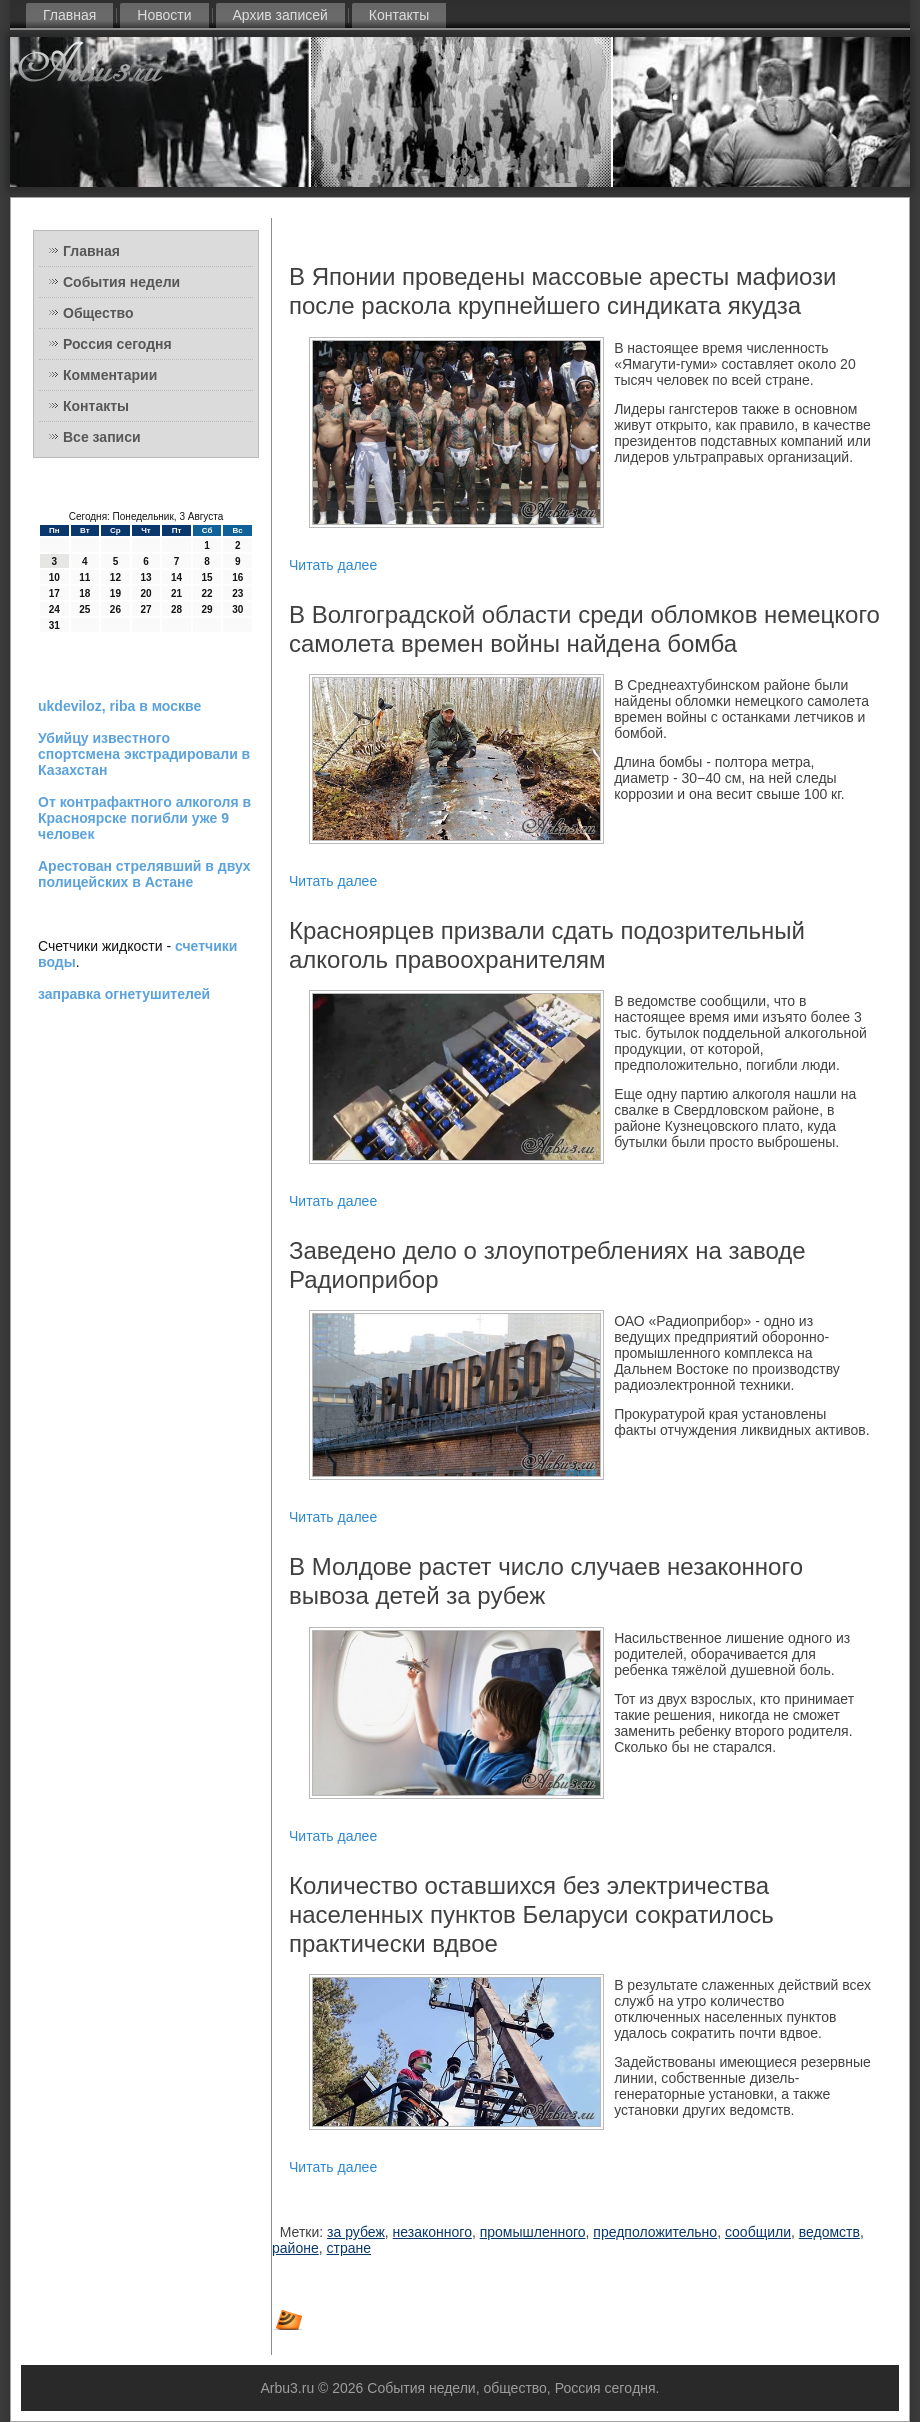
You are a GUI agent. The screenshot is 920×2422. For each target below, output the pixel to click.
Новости (164, 15)
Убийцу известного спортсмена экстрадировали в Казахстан (144, 754)
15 (207, 577)
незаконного (432, 2232)
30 (237, 609)
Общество (98, 313)
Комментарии (110, 375)
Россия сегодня (117, 344)
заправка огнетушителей (124, 994)
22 (207, 593)
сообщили (758, 2232)
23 (237, 593)
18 (84, 593)
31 (54, 625)
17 (54, 593)
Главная (69, 15)
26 (115, 609)
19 (115, 593)
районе (295, 2248)
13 (145, 577)
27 (145, 609)
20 (145, 593)
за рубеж (356, 2232)
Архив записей (280, 15)
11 (84, 577)
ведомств (829, 2232)
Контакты (399, 15)
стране (348, 2248)
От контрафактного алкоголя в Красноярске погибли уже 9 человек (144, 818)
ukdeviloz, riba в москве (119, 706)
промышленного (533, 2232)
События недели (121, 282)
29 (207, 609)
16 (237, 577)
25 (84, 609)
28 (176, 609)
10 (54, 577)
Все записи (102, 437)
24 (54, 609)
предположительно (655, 2232)
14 (176, 577)
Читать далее (333, 565)
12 (115, 577)
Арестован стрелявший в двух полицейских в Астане (144, 874)
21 (176, 593)
